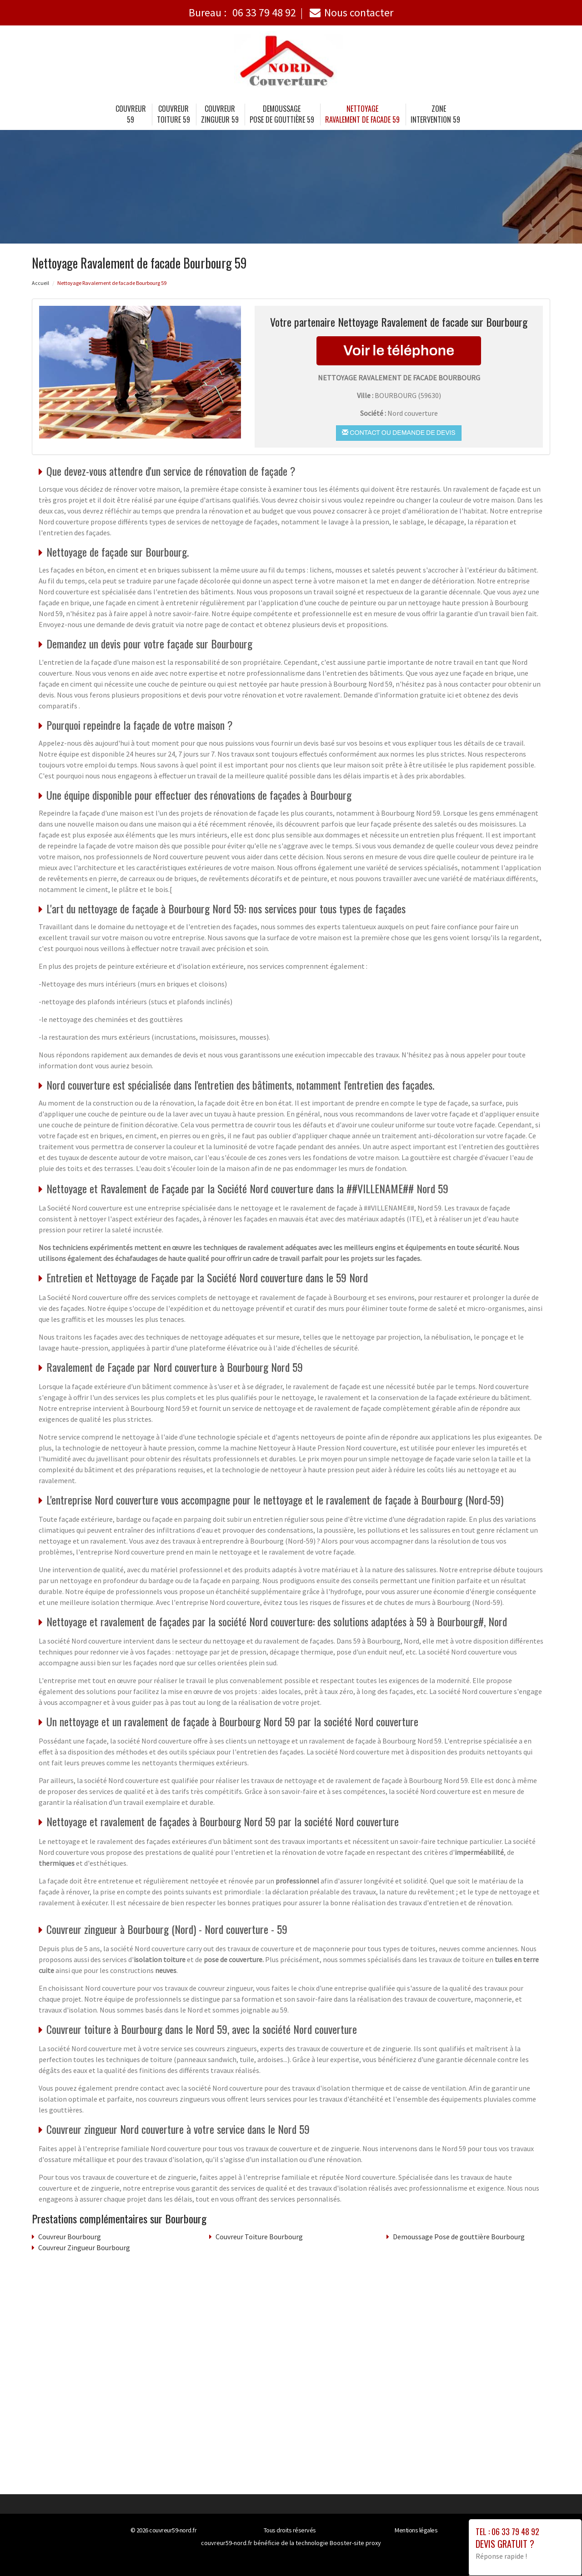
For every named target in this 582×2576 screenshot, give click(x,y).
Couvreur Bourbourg (69, 2236)
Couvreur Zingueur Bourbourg (84, 2247)
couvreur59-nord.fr (172, 2530)
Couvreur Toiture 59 (173, 114)
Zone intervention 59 (435, 114)
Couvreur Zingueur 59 (220, 114)
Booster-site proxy (355, 2543)
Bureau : (242, 12)
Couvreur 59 (130, 114)
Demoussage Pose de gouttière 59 (282, 114)
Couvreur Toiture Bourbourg (259, 2236)
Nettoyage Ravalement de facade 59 (362, 114)
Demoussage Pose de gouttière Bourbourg (459, 2236)
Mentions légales (416, 2530)
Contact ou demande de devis (398, 432)
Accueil (40, 282)
